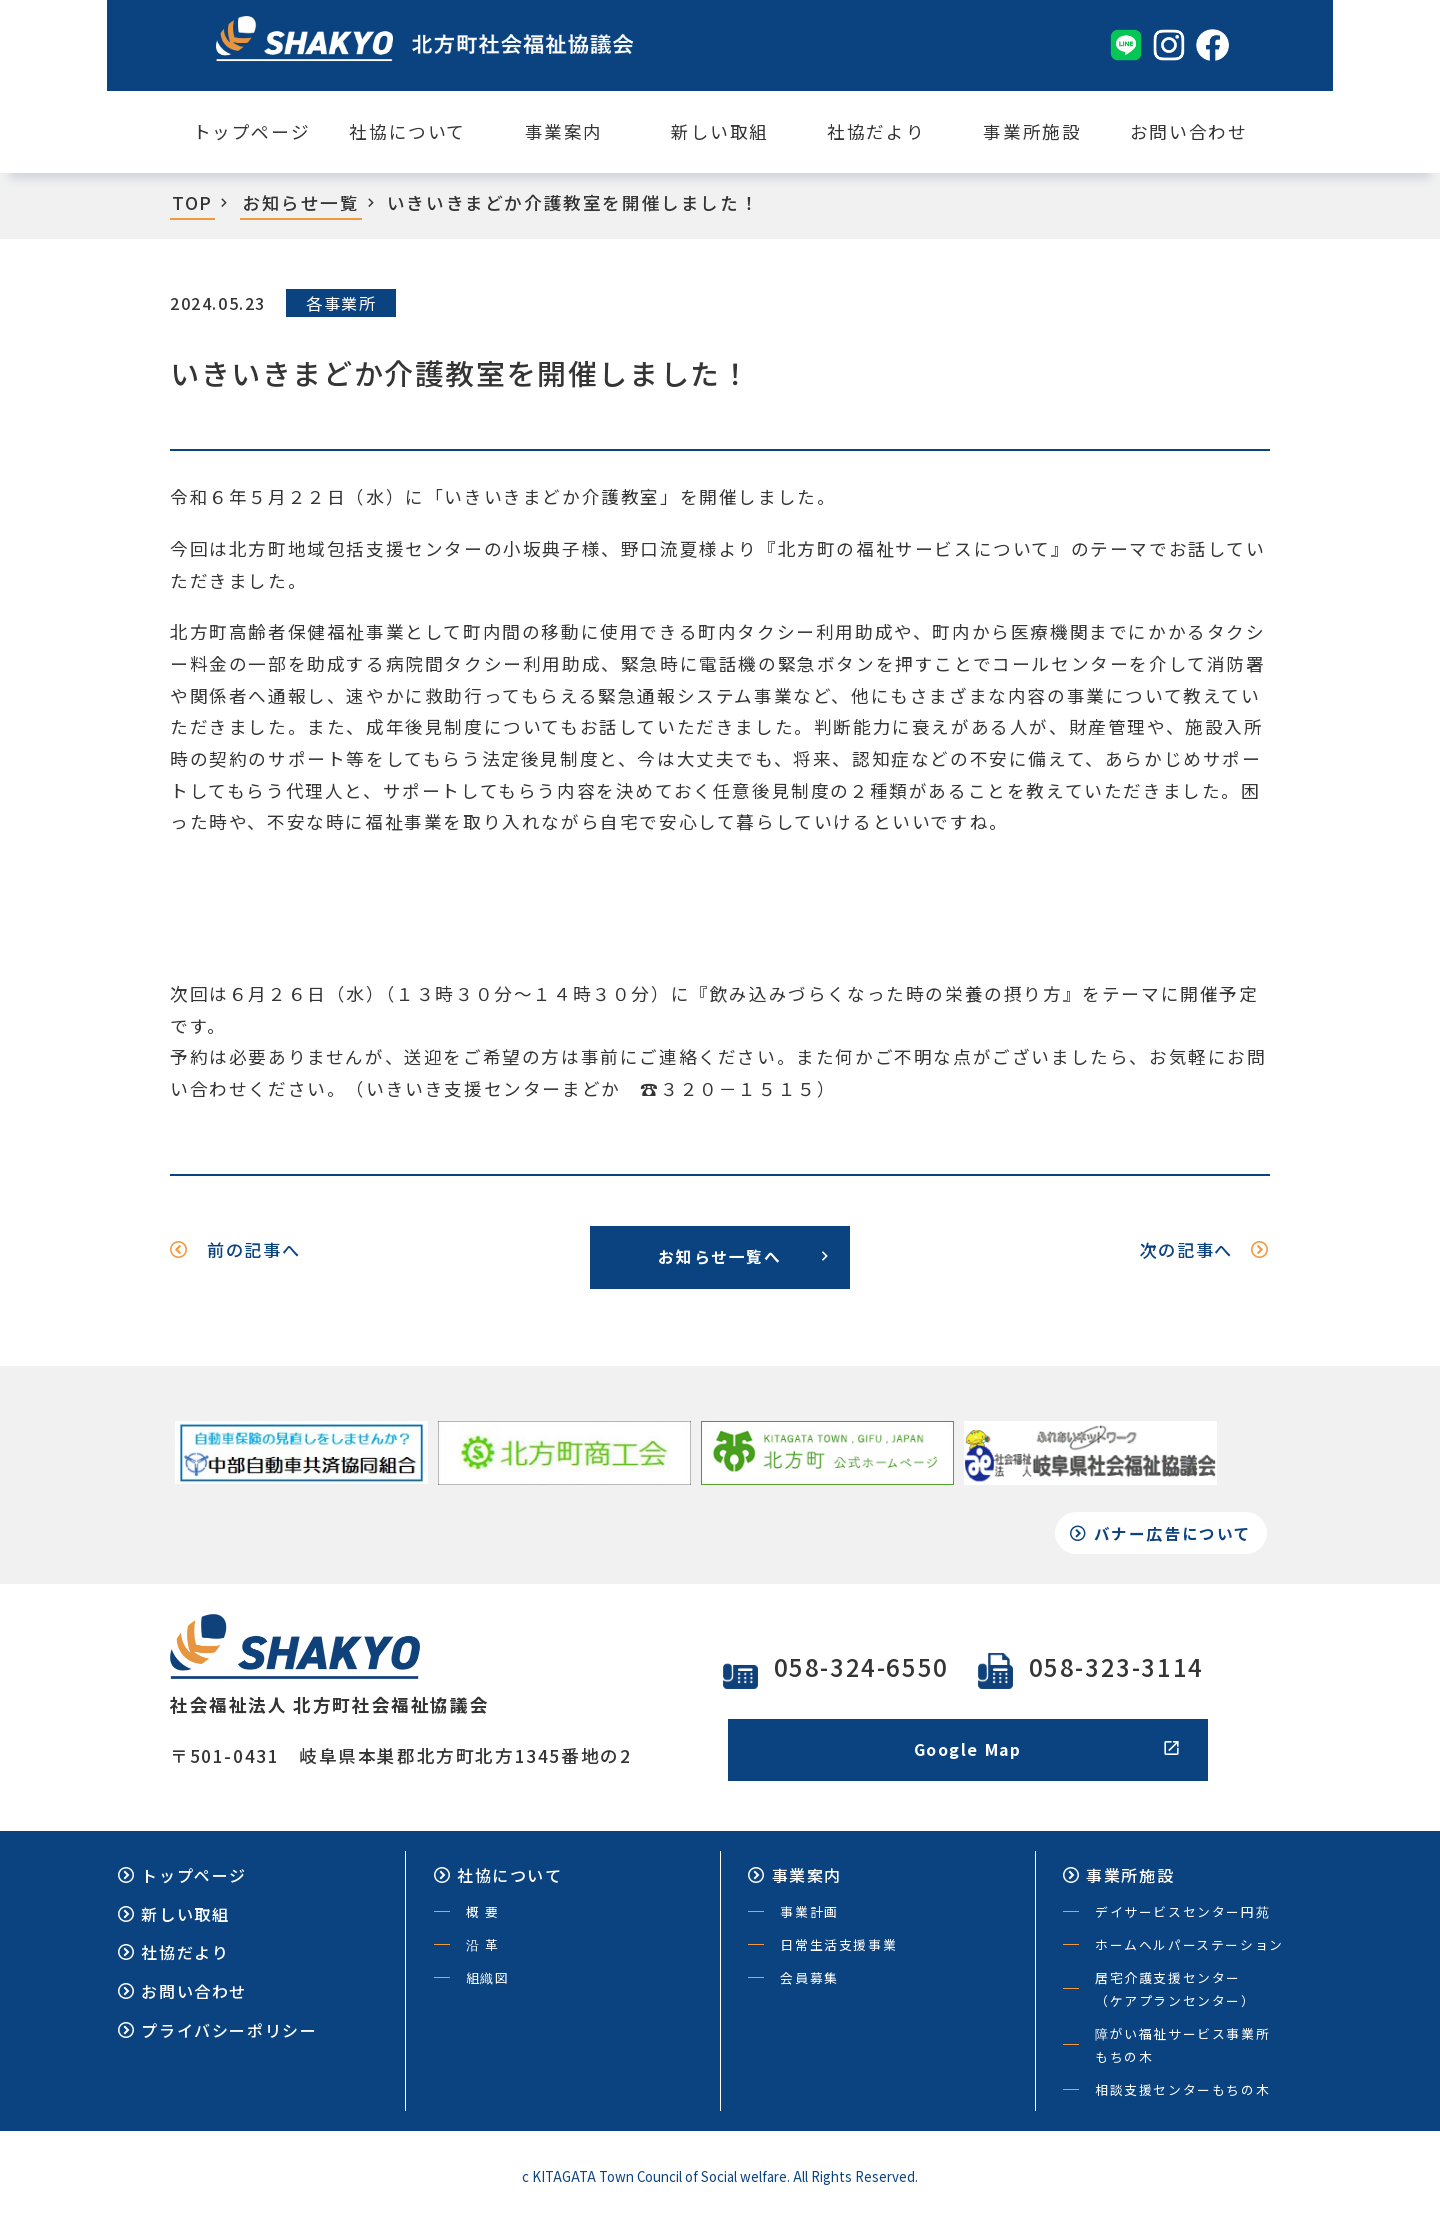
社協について (407, 131)
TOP (192, 202)
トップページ (252, 131)
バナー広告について (1164, 1537)
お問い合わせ (1189, 131)
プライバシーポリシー (217, 2034)
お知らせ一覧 (301, 202)
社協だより (876, 131)
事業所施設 (1032, 131)
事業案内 (564, 131)
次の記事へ (1201, 1250)
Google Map (1048, 1753)
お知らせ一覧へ (744, 1257)
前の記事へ (238, 1250)
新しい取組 (720, 131)
